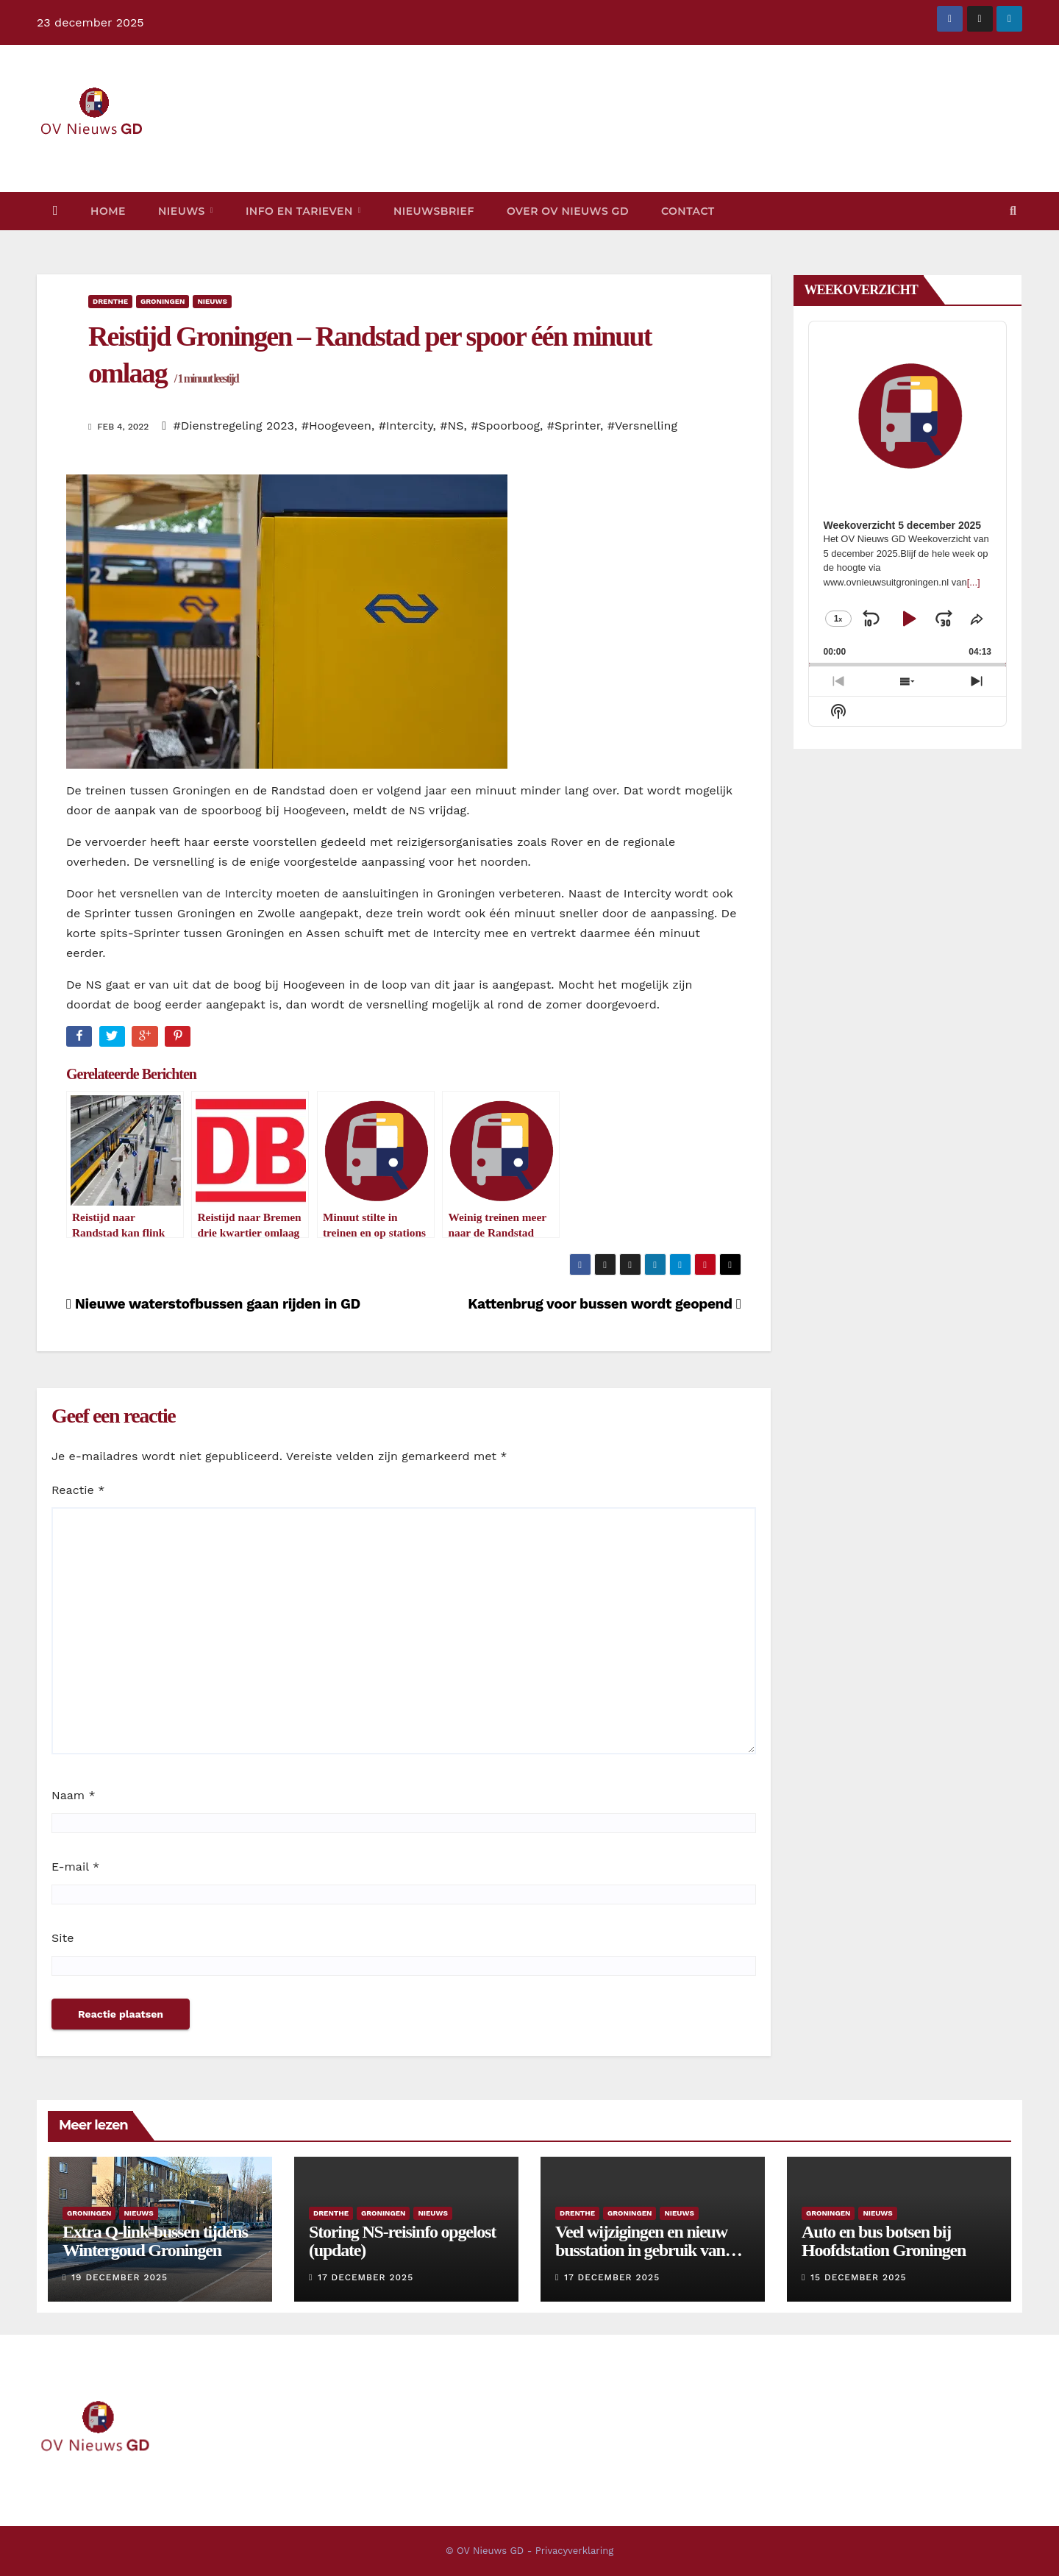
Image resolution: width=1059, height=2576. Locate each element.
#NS (451, 426)
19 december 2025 (119, 2277)
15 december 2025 (858, 2277)
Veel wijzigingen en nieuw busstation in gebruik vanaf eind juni (646, 2250)
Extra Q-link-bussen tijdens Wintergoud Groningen (155, 2241)
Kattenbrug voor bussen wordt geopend (604, 1303)
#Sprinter (573, 426)
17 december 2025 (365, 2277)
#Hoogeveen (336, 426)
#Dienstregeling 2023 (234, 426)
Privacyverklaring (574, 2550)
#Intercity (406, 426)
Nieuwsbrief (433, 211)
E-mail (75, 1867)
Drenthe (110, 301)
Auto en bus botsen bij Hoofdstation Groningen (884, 2241)
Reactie (77, 1490)
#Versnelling (642, 426)
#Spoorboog (505, 426)
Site (62, 1938)
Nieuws (183, 211)
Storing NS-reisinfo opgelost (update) (402, 2241)
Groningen (162, 301)
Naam (73, 1795)
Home (108, 211)
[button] (1013, 211)
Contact (688, 211)
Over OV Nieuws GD (568, 211)
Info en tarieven (301, 211)
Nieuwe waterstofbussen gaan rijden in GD (213, 1303)
